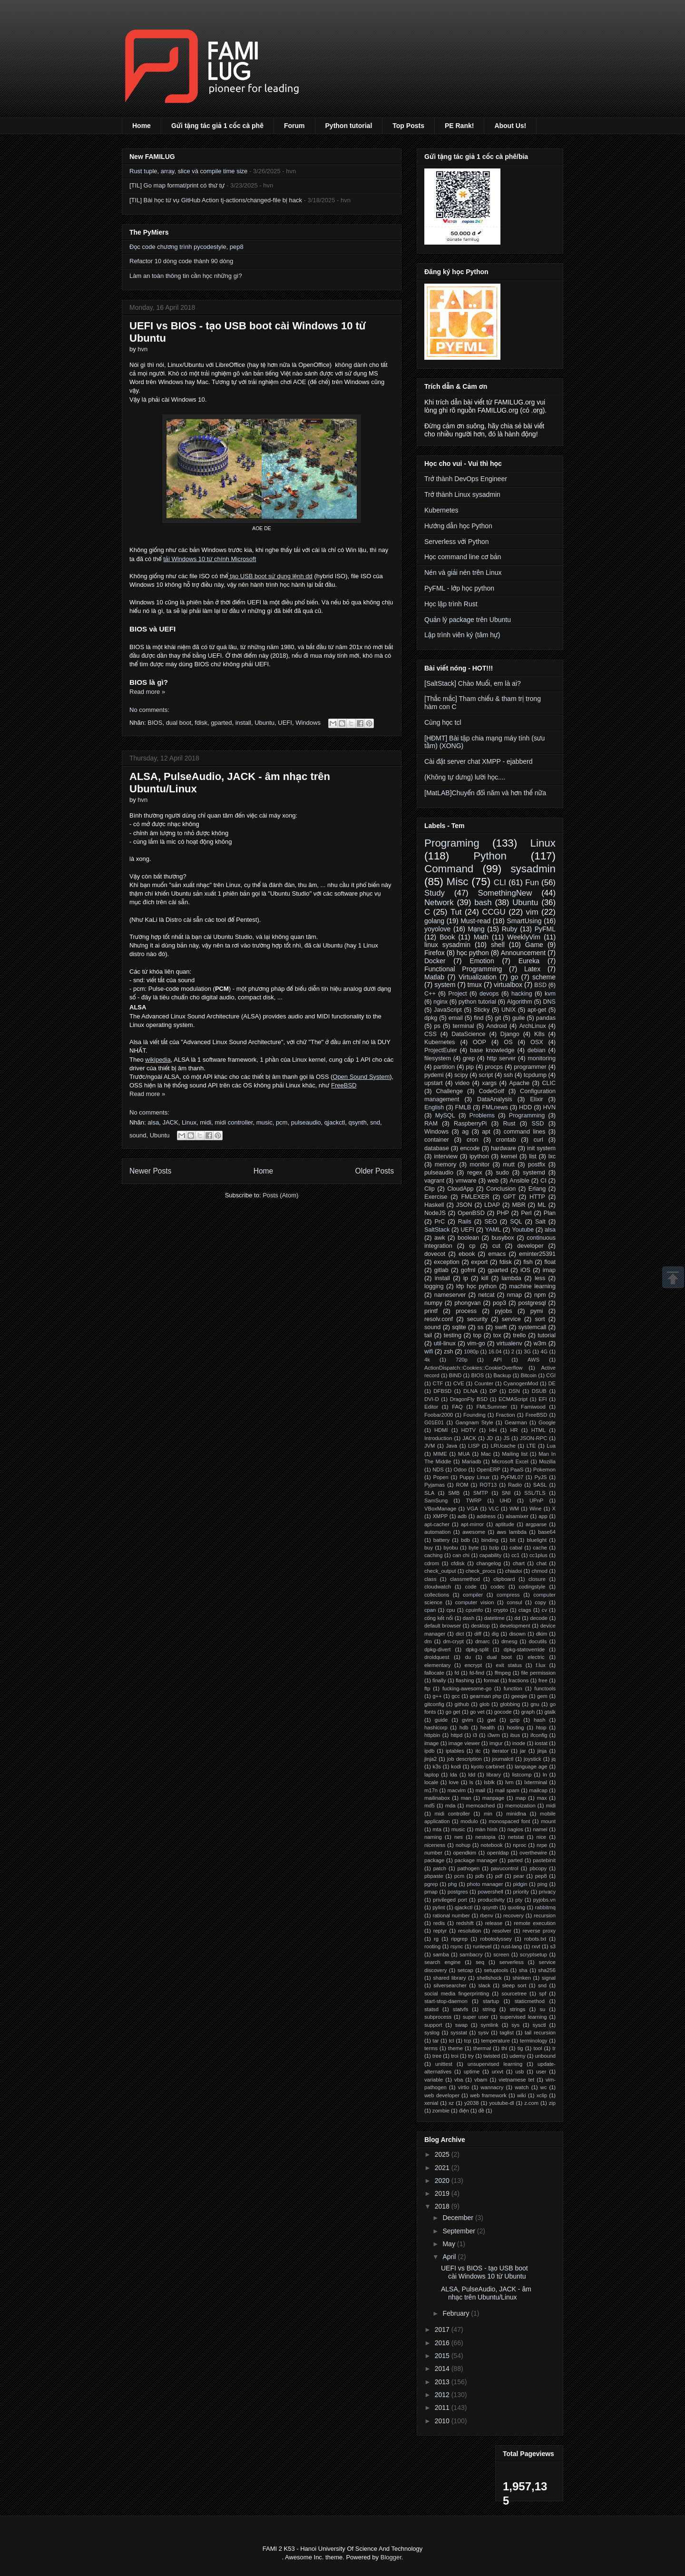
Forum (294, 125)
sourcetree (514, 1993)
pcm (282, 1122)
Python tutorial (348, 125)
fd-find (477, 1673)
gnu (534, 1704)
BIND (455, 1375)
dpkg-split (477, 1649)
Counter (483, 1383)
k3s (437, 1766)
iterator (500, 1751)
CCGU (493, 912)
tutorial (547, 1335)
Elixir (536, 1099)
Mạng (476, 929)
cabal (515, 1547)
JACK (170, 1122)
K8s (539, 1034)
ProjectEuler (440, 1050)
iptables (455, 1751)
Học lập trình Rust (451, 604)
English (434, 1107)
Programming (527, 1115)
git (498, 1018)
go (515, 977)
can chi (461, 1555)
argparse (536, 1524)
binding (490, 1540)
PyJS (540, 1477)
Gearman (516, 1422)
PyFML (545, 929)
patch (439, 1868)
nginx (440, 1001)
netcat (486, 1295)
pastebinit (544, 1860)
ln (545, 1774)
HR (514, 1430)
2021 (443, 2167)
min (488, 1813)
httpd (456, 1735)
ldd (471, 1774)
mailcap (538, 1790)
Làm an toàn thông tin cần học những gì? (185, 275)
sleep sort (514, 1985)
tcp (467, 2040)
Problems (482, 1115)
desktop (480, 1626)
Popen (440, 1477)
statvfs (460, 2009)
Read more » (147, 691)
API (497, 1359)
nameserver (450, 1295)
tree (436, 2056)
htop (541, 1727)
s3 (553, 1946)
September (459, 2231)
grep (469, 1058)
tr (554, 2048)
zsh (448, 1351)
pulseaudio (306, 1122)
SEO (490, 1221)
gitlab (441, 1270)
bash (482, 902)
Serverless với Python (456, 541)
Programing (452, 843)
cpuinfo (474, 1610)
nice (542, 1837)
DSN (514, 1391)
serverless (511, 1962)
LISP (474, 1446)
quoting (516, 1907)
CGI (551, 1375)
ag (465, 1131)
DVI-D (431, 1399)
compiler (473, 1595)
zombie (441, 2110)
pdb (479, 1876)
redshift (465, 1923)
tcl (451, 2040)
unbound (545, 2056)
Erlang (537, 1188)
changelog (488, 1563)
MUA (464, 1454)
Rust (509, 1123)
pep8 (541, 1876)
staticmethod (530, 2001)
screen (501, 1954)
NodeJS (435, 1213)
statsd (431, 2009)
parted (515, 1860)
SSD (537, 1123)
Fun (532, 882)
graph (528, 1712)
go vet (477, 1712)
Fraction (505, 1415)
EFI (542, 1399)
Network (439, 902)
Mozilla (547, 1461)
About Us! (510, 125)
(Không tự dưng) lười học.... (464, 777)
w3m (540, 1343)
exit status (509, 1665)
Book (447, 937)
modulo (469, 1821)
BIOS (154, 722)
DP (493, 1391)
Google (547, 1422)
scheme (544, 977)
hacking (521, 993)
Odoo (460, 1469)
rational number (451, 1915)
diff (477, 1634)
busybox (503, 1237)
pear (518, 1876)
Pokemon (544, 1469)
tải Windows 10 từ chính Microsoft (209, 559)
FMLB (463, 1107)
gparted (221, 722)
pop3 (499, 1303)
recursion (545, 1915)
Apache (519, 1083)
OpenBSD (471, 1213)
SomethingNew (505, 893)
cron (473, 1139)
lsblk (489, 1782)
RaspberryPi (470, 1123)
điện (464, 2110)
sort (540, 1319)
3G (527, 1351)
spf (542, 1993)
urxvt (497, 2071)
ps (437, 1026)
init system (541, 1148)
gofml (468, 1270)
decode (539, 1618)
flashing (465, 1680)
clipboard (504, 1579)
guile (518, 1018)
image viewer (464, 1743)
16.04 (495, 1351)
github (462, 1704)
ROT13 (488, 1485)
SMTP (480, 1493)
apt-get (537, 1010)
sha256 (547, 1970)
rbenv (486, 1915)
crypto (500, 1610)
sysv (483, 2032)
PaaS (516, 1469)
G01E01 (434, 1422)
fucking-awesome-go (466, 1688)
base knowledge (492, 1050)
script (486, 1075)
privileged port (450, 1900)
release (494, 1923)
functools (545, 1688)
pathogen (469, 1868)
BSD (540, 985)
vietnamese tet (516, 2080)
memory (445, 1164)
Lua (551, 1446)
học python (473, 953)
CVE (458, 1383)
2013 (443, 2382)
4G (544, 1351)
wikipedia (157, 1059)
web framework (488, 2095)
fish (528, 1262)
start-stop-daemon (446, 2001)
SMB (454, 1493)
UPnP (536, 1500)
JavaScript (448, 1010)
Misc (458, 882)
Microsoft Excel (510, 1461)
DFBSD (442, 1391)
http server (501, 1058)
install (243, 722)
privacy (547, 1892)
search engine (442, 1962)
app (543, 1516)
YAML (493, 1229)
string (488, 2009)
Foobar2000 (438, 1415)
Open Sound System (361, 1076)
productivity (491, 1900)
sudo (502, 1172)
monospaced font (509, 1821)
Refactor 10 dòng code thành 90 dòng (181, 261)
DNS (549, 1001)
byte (474, 1547)
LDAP (492, 1205)
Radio (515, 1485)
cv (544, 1610)
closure (537, 1579)
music (264, 1122)
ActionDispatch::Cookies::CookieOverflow (473, 1368)
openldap (498, 1853)
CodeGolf (491, 1091)
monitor (479, 1164)
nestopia (485, 1837)
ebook (467, 1254)
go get (452, 1712)
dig (495, 1634)
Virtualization (478, 977)
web (493, 1180)
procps (494, 1067)
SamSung (436, 1500)
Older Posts (374, 1171)
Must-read (475, 921)
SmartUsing (524, 921)
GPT (509, 1197)
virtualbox (508, 984)
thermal (482, 2048)
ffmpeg (503, 1673)
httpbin (432, 1735)
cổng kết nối (438, 1618)
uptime (472, 2071)
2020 (443, 2180)
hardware (503, 1148)
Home (141, 125)
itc (477, 1751)
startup (491, 2001)
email (456, 1018)
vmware (465, 1180)
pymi (536, 1311)
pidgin (520, 1884)
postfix (536, 1164)
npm (540, 1295)
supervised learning (523, 2017)
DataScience (468, 1034)
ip (465, 1278)
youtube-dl (501, 2103)
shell (498, 944)
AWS (533, 1359)
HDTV (468, 1430)
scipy (461, 1075)
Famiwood (533, 1407)
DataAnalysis (494, 1099)
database (436, 1148)
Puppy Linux (474, 1477)
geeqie (519, 1696)
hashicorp (436, 1727)
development (515, 1626)
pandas (546, 1018)
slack (484, 1985)
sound (137, 1135)
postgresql (532, 1303)
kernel (509, 1156)
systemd (534, 1172)
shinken (521, 1978)
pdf (499, 1876)
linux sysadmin (447, 944)
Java (451, 1446)
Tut (456, 912)
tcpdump (535, 1075)
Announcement (523, 953)
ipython (479, 1156)
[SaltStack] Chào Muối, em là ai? (472, 683)
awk (439, 1237)
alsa (153, 1122)
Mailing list (515, 1454)
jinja (542, 1751)
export (479, 1262)
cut (496, 1246)
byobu (450, 1547)
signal (549, 1978)
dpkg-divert (437, 1649)
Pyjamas (434, 1485)
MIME (440, 1454)
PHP (503, 1213)
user (541, 2071)
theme (455, 2048)
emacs (497, 1254)
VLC (494, 1508)
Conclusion (501, 1188)
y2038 (471, 2103)
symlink (489, 2025)
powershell (490, 1892)
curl (538, 1139)
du (468, 1657)
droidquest (436, 1657)
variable (433, 2080)
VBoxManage (440, 1508)
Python (490, 856)
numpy (433, 1303)
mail (481, 1790)
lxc (552, 1156)
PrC (439, 1221)
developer (530, 1246)
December (458, 2217)
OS (508, 1042)
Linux (189, 1122)
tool (537, 2048)
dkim (542, 1634)
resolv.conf (438, 1319)
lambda (511, 1278)
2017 (443, 2329)
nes (458, 1837)
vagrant (434, 1180)
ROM (462, 1485)
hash (539, 1720)
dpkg (430, 1018)
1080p (471, 1351)
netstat (516, 1837)
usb (519, 2071)
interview (446, 1156)
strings (517, 2009)
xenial (431, 2103)
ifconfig (538, 1735)
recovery (513, 1915)
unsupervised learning (495, 2064)
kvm (550, 993)
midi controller (234, 1122)
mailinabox (437, 1798)
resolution (469, 1931)
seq (480, 1962)
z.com (531, 2103)
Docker (434, 961)
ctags (525, 1610)
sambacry (471, 1954)
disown (517, 1634)
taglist (507, 2032)
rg (436, 1939)
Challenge (449, 1091)
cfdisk (458, 1563)
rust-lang (511, 1946)
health (487, 1727)
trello (519, 1335)
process (466, 1311)
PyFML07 (511, 1477)
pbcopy (538, 1868)
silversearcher (450, 1985)
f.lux (541, 1665)
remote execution (535, 1923)
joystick (532, 1759)
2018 (443, 2206)
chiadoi (513, 1571)
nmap (514, 1295)
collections (436, 1595)
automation (437, 1532)
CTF (438, 1383)
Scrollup (673, 1277)
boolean (468, 1237)
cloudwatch (437, 1586)
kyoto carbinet (487, 1766)
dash (468, 1618)
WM (514, 1508)
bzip (494, 1547)
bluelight (537, 1540)
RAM (431, 1123)
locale (431, 1782)
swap (461, 2025)
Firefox (434, 953)
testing (452, 1335)
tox (497, 1335)
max (542, 1798)
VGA (472, 1508)
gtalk (550, 1712)
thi (504, 2048)
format (491, 1680)
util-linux (445, 1343)
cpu (451, 1610)
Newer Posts (150, 1171)
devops (489, 993)
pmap (431, 1892)
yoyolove (437, 929)
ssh (508, 1075)
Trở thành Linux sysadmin (462, 494)
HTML (538, 1430)
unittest (443, 2064)
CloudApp (460, 1188)
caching (433, 1555)
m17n (431, 1790)
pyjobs (503, 1311)
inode (518, 1743)
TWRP (473, 1500)
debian (537, 1050)
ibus (515, 1735)
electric (536, 1657)
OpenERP (488, 1469)
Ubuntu (264, 722)
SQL (516, 1221)
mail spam (507, 1790)
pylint (438, 1907)
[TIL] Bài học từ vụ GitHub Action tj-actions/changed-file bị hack (215, 200)
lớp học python (476, 1286)
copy (540, 1602)
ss (481, 1327)
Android (496, 1026)
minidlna (516, 1813)
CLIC (549, 1083)
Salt (540, 1221)
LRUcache (502, 1446)
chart (519, 1563)
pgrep (431, 1884)
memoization (520, 1805)
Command (448, 869)
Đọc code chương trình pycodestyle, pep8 (186, 246)
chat (542, 1563)
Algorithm (519, 1001)
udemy (517, 2056)
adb (462, 1516)
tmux (475, 984)
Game (534, 944)
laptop (431, 1774)
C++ (430, 993)
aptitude (504, 1524)
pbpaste (433, 1876)
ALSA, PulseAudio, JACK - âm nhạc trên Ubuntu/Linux (486, 2293)
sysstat (458, 2032)
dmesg (509, 1641)
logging (434, 1286)
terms (431, 2048)
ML (542, 1205)
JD (490, 1438)
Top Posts (408, 125)
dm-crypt (453, 1641)
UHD (505, 1500)
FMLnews (495, 1107)
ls (471, 1782)
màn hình (486, 1829)
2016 (443, 2343)
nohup (463, 1845)
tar (435, 2040)
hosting (515, 1727)
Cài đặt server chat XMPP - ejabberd (478, 761)
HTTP (537, 1197)
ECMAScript (513, 1399)
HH (493, 1430)
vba (458, 2080)
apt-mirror (472, 1524)
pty (518, 1900)
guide (441, 1720)
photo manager (485, 1884)
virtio (464, 2087)
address (486, 1516)
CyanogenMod (520, 1383)
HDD (525, 1107)
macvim (457, 1790)
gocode (503, 1712)
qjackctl (334, 1122)
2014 (443, 2368)
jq (553, 1759)
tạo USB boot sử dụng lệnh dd (270, 576)
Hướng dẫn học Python (458, 526)
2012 (443, 2394)
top (477, 1335)
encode (470, 1148)
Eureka (529, 961)
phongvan (467, 1303)
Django (509, 1034)
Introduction (438, 1438)
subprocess (437, 2017)
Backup (502, 1375)
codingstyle (532, 1586)
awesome (473, 1532)
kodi (456, 1766)
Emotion (482, 961)
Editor (431, 1407)
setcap (465, 1970)
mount (548, 1821)
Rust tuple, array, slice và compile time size (188, 171)
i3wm (494, 1735)
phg (452, 1884)
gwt (491, 1720)
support (433, 2025)
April (450, 2256)
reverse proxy (539, 1931)
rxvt (536, 1946)
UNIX (508, 1010)
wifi (428, 1351)
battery (441, 1540)
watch (521, 2087)
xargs (489, 1083)
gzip (515, 1720)
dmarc (482, 1641)
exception (447, 1262)
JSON (464, 1205)
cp (472, 1246)
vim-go (476, 1343)
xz (451, 2103)
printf (431, 1311)
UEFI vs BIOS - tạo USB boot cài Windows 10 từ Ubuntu (484, 2272)
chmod (539, 1571)
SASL (540, 1485)
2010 (443, 2421)
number (433, 1853)
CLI (500, 882)
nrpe (542, 1845)
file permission (538, 1673)
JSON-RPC (533, 1438)
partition (444, 1067)
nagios (515, 1829)
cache (540, 1547)
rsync (456, 1946)
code (470, 1586)
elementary (437, 1665)
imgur (496, 1743)
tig (520, 2048)
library (494, 1774)
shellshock (489, 1978)
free (543, 1680)
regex (474, 1172)
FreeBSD (343, 1085)
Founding (474, 1415)
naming (433, 1837)
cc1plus (538, 1555)
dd (517, 1618)
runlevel (482, 1946)
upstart (433, 1083)
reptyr (440, 1931)
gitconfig (434, 1704)
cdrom (431, 1563)
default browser (442, 1626)
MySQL (445, 1115)
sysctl (539, 2025)
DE (552, 1383)
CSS (430, 1034)
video (462, 1083)
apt (486, 1131)
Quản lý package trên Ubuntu (467, 619)
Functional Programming (463, 969)
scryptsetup (533, 1954)
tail (428, 1335)
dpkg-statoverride (524, 1649)
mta (436, 1829)
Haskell (434, 1205)
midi (205, 1122)
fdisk (201, 722)
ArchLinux (532, 1026)
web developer (442, 2095)
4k (427, 1359)
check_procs (481, 1571)
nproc (519, 1845)
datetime (494, 1618)
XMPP (440, 1516)
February (456, 2313)
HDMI (441, 1430)
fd (457, 1673)
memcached (480, 1805)
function (513, 1688)
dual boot (179, 722)
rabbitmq (545, 1907)
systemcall (533, 1327)
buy (428, 1547)
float (550, 1262)
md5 (429, 1805)
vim (532, 912)
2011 (443, 2407)
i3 (475, 1735)
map (520, 1798)
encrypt (473, 1665)
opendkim (464, 1853)
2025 (443, 2154)
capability (491, 1555)
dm (428, 1641)
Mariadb (471, 1461)
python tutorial (477, 1001)
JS (506, 1438)
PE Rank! (459, 125)
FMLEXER (475, 1197)
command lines (525, 1131)
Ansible (519, 1180)
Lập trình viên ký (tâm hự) (462, 635)
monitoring (542, 1058)
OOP (479, 1042)
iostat (541, 1743)
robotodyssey (496, 1939)
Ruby (510, 929)
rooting (432, 1946)
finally (439, 1680)
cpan (430, 1610)
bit (513, 1540)
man (466, 1798)
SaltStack (437, 1229)
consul (514, 1602)
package (434, 1860)
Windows (308, 722)
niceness (434, 1845)
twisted (491, 2056)
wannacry (491, 2087)
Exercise (435, 1197)
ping (543, 1884)
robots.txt (535, 1939)
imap (549, 1270)
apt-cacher (437, 1524)
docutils (537, 1641)
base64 (547, 1532)
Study (434, 893)
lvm (509, 1782)
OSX (536, 1042)
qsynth (357, 1122)
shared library (449, 1978)
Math (481, 937)
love (454, 1782)
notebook (492, 1845)
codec (497, 1586)
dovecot (434, 1254)
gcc (455, 1696)
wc (543, 2087)
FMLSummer (492, 1407)
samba (441, 1954)
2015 (443, 2355)
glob (484, 1704)
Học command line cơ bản (462, 557)
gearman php (485, 1696)
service (511, 1319)
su (542, 2009)
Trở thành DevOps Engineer (465, 479)
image (431, 1743)
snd (375, 1122)
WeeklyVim (523, 937)
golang (434, 921)
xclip (542, 2095)
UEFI (285, 722)
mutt (509, 1164)
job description (464, 1759)
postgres (458, 1892)
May (449, 2244)
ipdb (429, 1751)
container (436, 1139)
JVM (429, 1446)
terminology (534, 2040)
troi (455, 2056)
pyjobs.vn (544, 1900)
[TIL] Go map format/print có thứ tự (177, 185)
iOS (525, 1270)
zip (552, 2103)
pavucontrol (505, 1868)
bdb (465, 1540)
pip (470, 1067)
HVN (549, 1107)
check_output (440, 1571)
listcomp (521, 1774)
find (478, 1018)
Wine (535, 1508)
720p (462, 1359)
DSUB (539, 1391)
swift (501, 1327)
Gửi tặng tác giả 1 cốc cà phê (217, 125)
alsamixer (517, 1516)
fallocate (434, 1673)
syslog (432, 2032)
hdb (464, 1727)
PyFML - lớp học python (459, 588)
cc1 (515, 1555)
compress (508, 1595)
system (444, 984)
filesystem (437, 1058)
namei (540, 1829)
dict (460, 1634)
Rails (464, 1221)
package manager (476, 1860)
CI (543, 1180)
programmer (530, 1067)
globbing (510, 1704)
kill (485, 1278)
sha (523, 1970)
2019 (443, 2193)
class (430, 1579)
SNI (506, 1493)
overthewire (533, 1853)
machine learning (532, 1286)
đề (481, 2110)
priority (521, 1892)
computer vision (474, 1602)
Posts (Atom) (280, 1195)
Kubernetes (441, 510)
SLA (429, 1493)
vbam (480, 2080)
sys (515, 2025)
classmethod (465, 1579)
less (540, 1278)
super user (476, 2017)
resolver (501, 1931)
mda (450, 1805)
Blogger (391, 2557)
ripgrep (459, 1939)
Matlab (434, 977)
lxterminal (535, 1782)
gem (542, 1696)
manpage (493, 1798)
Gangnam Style (474, 1422)
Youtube (523, 1229)
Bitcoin (529, 1375)
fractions (518, 1680)
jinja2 (430, 1759)
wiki (521, 2095)
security (477, 1319)
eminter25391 (537, 1254)
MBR (518, 1205)
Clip (429, 1188)
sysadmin (533, 869)
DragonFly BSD (469, 1399)
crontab (506, 1139)
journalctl (503, 1759)
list (532, 1156)
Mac (486, 1454)
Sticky (482, 1010)
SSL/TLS (535, 1493)
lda (453, 1774)
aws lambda (512, 1532)
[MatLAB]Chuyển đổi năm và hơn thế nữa (485, 793)
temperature (495, 2040)
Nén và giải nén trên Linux (462, 572)
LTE (531, 1446)
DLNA (470, 1391)
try (471, 2056)
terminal (463, 1026)
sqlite (459, 1327)
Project (457, 993)
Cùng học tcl (442, 722)
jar (523, 1751)
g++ (436, 1696)
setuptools (496, 1970)
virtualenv (509, 1343)
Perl (526, 1213)
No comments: (149, 709)
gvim (467, 1720)
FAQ (457, 1407)
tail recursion (540, 2032)
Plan (550, 1213)
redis (439, 1923)
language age (531, 1766)
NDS (438, 1469)
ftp (427, 1688)
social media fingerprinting (456, 1993)
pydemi (434, 1075)
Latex (532, 969)
